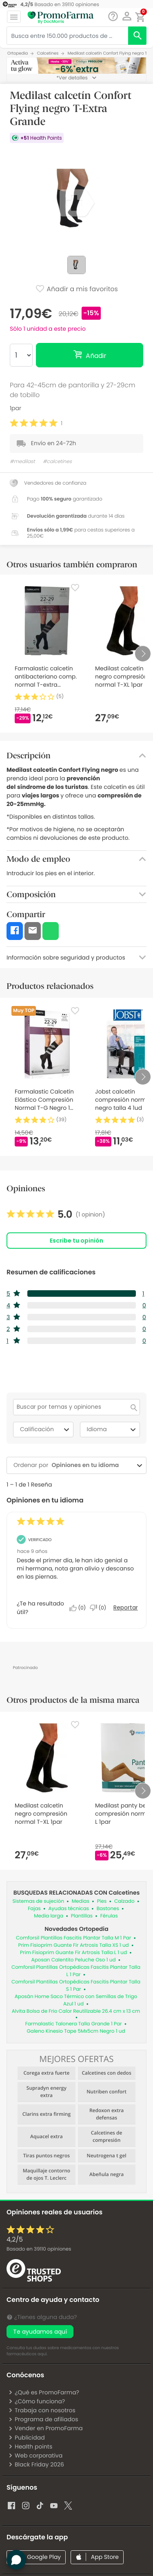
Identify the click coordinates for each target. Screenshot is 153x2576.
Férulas (109, 1916)
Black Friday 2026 (36, 2464)
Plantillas (82, 1916)
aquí (42, 2354)
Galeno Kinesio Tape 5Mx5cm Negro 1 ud (76, 2031)
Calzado (124, 1901)
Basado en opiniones (39, 2249)
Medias (80, 1901)
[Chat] (112, 16)
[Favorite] (75, 587)
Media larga (48, 1916)
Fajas (34, 1908)
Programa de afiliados (43, 2419)
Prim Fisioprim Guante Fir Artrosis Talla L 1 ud (73, 1952)
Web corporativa (35, 2455)
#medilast (22, 461)
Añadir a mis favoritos (76, 289)
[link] (56, 1214)
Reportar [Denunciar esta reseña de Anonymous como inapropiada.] (125, 1607)
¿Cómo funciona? (36, 2401)
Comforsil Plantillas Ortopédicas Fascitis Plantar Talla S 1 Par (75, 1986)
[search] (137, 35)
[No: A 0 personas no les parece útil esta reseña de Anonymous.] (100, 1608)
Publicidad (26, 2437)
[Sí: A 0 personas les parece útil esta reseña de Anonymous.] (79, 1608)
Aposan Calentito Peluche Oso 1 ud (73, 1960)
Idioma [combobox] (112, 1429)
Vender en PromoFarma (45, 2428)
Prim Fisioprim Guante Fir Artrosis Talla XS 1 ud (73, 1945)
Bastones (108, 1908)
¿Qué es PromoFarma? (43, 2392)
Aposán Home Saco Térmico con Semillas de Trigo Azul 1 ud (76, 2000)
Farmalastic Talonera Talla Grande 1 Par (73, 2023)
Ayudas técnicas (69, 1908)
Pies (102, 1901)
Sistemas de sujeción (38, 1901)
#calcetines (57, 461)
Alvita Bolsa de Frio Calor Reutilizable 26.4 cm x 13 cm (76, 2011)
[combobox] (91, 1465)
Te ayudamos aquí (40, 2332)
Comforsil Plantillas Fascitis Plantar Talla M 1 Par (73, 1938)
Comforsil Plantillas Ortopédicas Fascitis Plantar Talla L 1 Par (75, 1971)
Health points (30, 2446)
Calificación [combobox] (45, 1429)
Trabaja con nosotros (41, 2410)
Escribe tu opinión (76, 1240)
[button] (126, 16)
